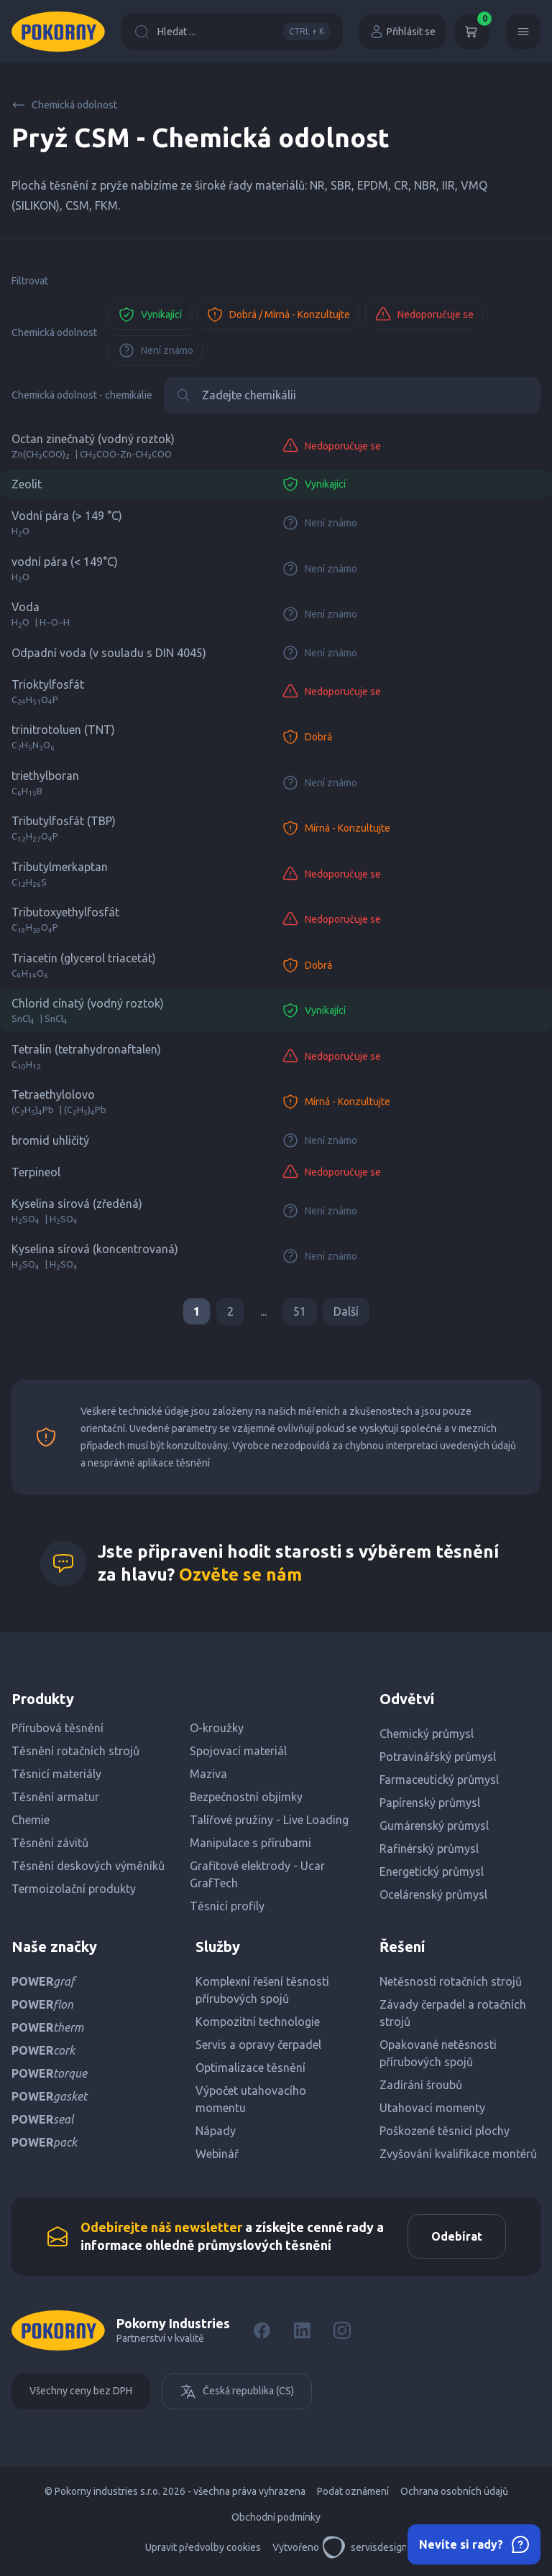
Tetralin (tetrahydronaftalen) (86, 1049)
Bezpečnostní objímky (246, 1796)
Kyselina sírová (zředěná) (77, 1203)
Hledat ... (232, 31)
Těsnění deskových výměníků (88, 1865)
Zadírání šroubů (421, 2084)
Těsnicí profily (227, 1906)
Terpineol (36, 1172)
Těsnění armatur (55, 1796)
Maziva (208, 1773)
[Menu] (523, 31)
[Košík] (471, 31)
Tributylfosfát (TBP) (64, 820)
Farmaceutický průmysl (439, 1779)
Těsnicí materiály (56, 1773)
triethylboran (45, 775)
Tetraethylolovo (53, 1094)
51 (299, 1311)
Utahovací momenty (432, 2107)
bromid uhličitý (50, 1140)
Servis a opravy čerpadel (258, 2044)
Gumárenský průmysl (434, 1825)
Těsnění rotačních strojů (75, 1750)
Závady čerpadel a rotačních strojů (453, 2013)
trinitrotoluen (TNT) (63, 729)
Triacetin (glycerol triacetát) (84, 958)
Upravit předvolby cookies (203, 2547)
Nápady (216, 2130)
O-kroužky (217, 1727)
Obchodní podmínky (276, 2517)
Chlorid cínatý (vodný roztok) (88, 1003)
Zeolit (27, 484)
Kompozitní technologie (258, 2021)
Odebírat (456, 2236)
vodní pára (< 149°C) (65, 561)
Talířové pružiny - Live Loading (269, 1819)
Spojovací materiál (238, 1750)
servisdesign (365, 2547)
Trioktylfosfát (48, 684)
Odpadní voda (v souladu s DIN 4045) (109, 652)
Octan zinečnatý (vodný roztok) (93, 438)
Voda (26, 606)
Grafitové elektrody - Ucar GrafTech (257, 1874)
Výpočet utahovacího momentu (251, 2099)
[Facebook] (261, 2330)
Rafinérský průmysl (429, 1848)
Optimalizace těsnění (250, 2067)
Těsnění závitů (50, 1842)
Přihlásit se (402, 31)
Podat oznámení (353, 2491)
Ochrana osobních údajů (454, 2491)
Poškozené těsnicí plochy (445, 2130)
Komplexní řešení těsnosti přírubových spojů (262, 1990)
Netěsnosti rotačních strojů (451, 1981)
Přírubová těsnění (58, 1727)
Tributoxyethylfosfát (65, 912)
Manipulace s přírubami (250, 1842)
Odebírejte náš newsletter (161, 2227)
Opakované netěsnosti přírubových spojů (438, 2053)
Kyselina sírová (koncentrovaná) (95, 1248)
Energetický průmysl (432, 1871)
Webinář (217, 2153)
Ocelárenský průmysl (433, 1894)
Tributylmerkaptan (60, 866)
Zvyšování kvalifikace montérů (458, 2153)
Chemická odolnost (64, 105)
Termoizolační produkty (74, 1888)
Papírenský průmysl (430, 1802)
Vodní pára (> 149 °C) (67, 515)
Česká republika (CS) (237, 2391)
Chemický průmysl (427, 1733)
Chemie (31, 1819)
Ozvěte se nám (240, 1574)
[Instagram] (342, 2330)
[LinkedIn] (301, 2330)
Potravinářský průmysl (438, 1756)
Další (346, 1311)
